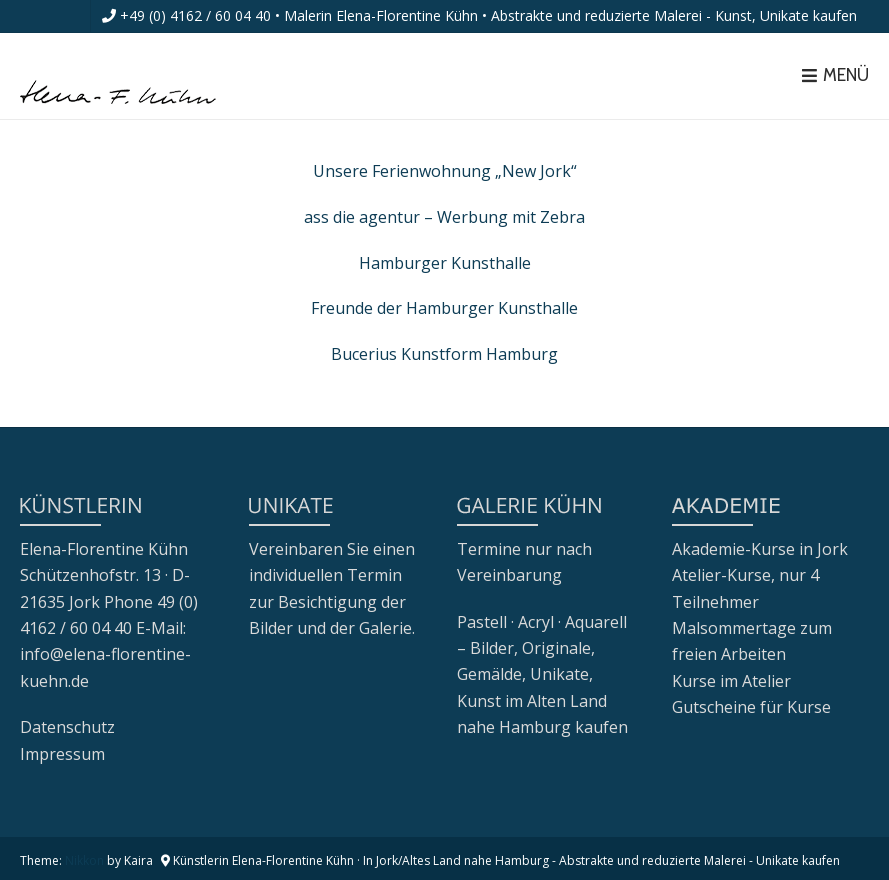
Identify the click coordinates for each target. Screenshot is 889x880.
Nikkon (84, 860)
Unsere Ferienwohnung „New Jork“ (445, 171)
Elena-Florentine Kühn (104, 549)
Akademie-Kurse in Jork (760, 549)
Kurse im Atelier (731, 681)
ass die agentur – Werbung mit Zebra (444, 217)
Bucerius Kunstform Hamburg (444, 354)
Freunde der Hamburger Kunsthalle (444, 308)
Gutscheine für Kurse (751, 707)
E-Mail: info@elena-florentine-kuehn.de (105, 654)
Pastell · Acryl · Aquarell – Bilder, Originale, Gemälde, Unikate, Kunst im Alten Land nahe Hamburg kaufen (542, 675)
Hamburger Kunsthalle (445, 263)
